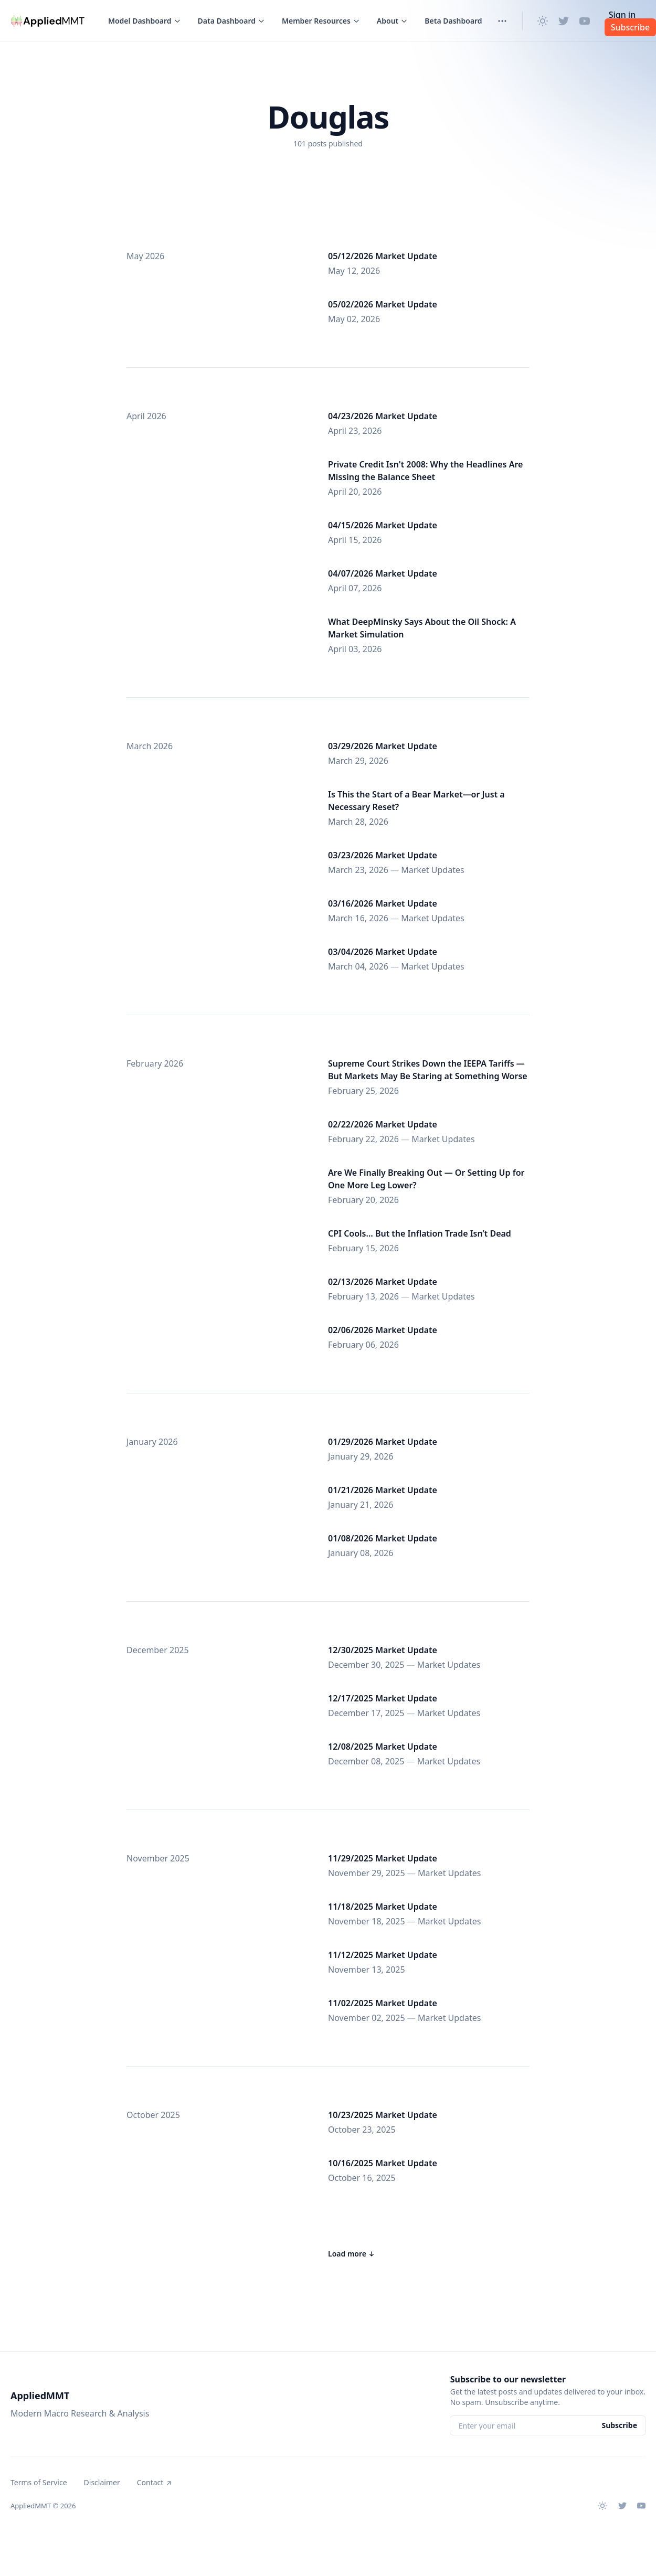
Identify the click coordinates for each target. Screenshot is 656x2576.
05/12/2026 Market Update (382, 256)
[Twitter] (563, 21)
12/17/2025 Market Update (382, 1698)
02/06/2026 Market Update (382, 1330)
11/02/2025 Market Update (382, 2003)
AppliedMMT (39, 2395)
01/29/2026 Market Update (382, 1441)
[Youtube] (584, 21)
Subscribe (619, 2425)
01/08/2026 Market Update (382, 1538)
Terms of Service (38, 2482)
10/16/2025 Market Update (382, 2163)
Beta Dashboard (453, 21)
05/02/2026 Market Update (382, 304)
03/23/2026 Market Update (382, 855)
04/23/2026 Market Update (382, 416)
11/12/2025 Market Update (382, 1955)
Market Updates (432, 870)
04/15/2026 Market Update (382, 525)
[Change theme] (542, 21)
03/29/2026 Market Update (382, 746)
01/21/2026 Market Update (382, 1490)
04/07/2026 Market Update (382, 573)
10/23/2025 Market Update (382, 2115)
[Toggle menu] (144, 21)
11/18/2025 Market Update (382, 1906)
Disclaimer (102, 2482)
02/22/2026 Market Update (382, 1124)
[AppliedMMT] (47, 21)
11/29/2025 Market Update (382, 1858)
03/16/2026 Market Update (382, 903)
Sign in (622, 14)
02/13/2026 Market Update (382, 1281)
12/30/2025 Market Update (382, 1650)
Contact (155, 2482)
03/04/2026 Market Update (382, 951)
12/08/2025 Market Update (382, 1746)
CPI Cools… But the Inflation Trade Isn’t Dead (419, 1233)
